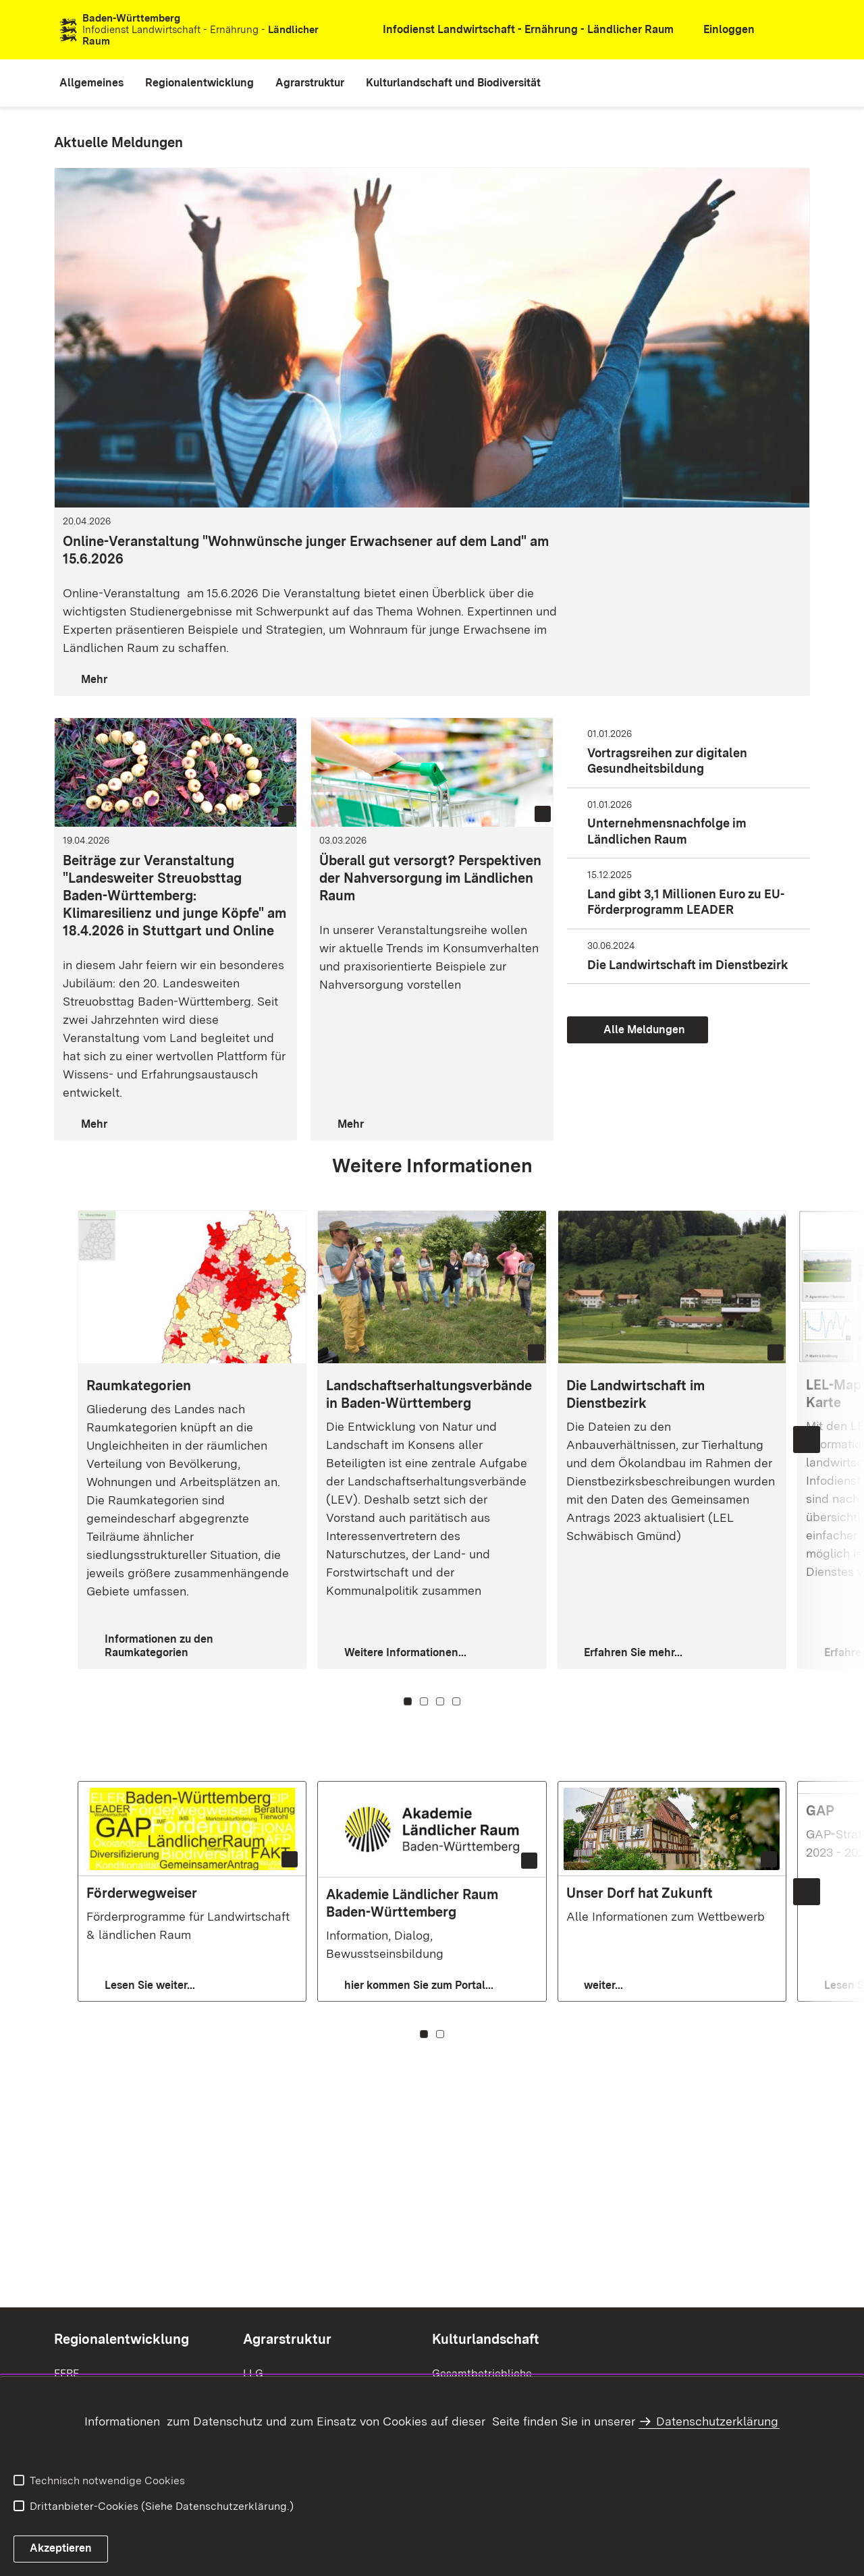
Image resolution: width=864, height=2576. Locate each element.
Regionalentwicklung (121, 2339)
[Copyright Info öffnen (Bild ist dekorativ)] (799, 495)
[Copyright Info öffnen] (536, 1352)
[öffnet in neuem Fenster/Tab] (519, 30)
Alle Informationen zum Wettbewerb (665, 1916)
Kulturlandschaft (485, 2339)
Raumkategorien (138, 1385)
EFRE (66, 2373)
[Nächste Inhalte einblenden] (806, 1439)
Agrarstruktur (287, 2339)
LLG (253, 2373)
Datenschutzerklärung (717, 2421)
